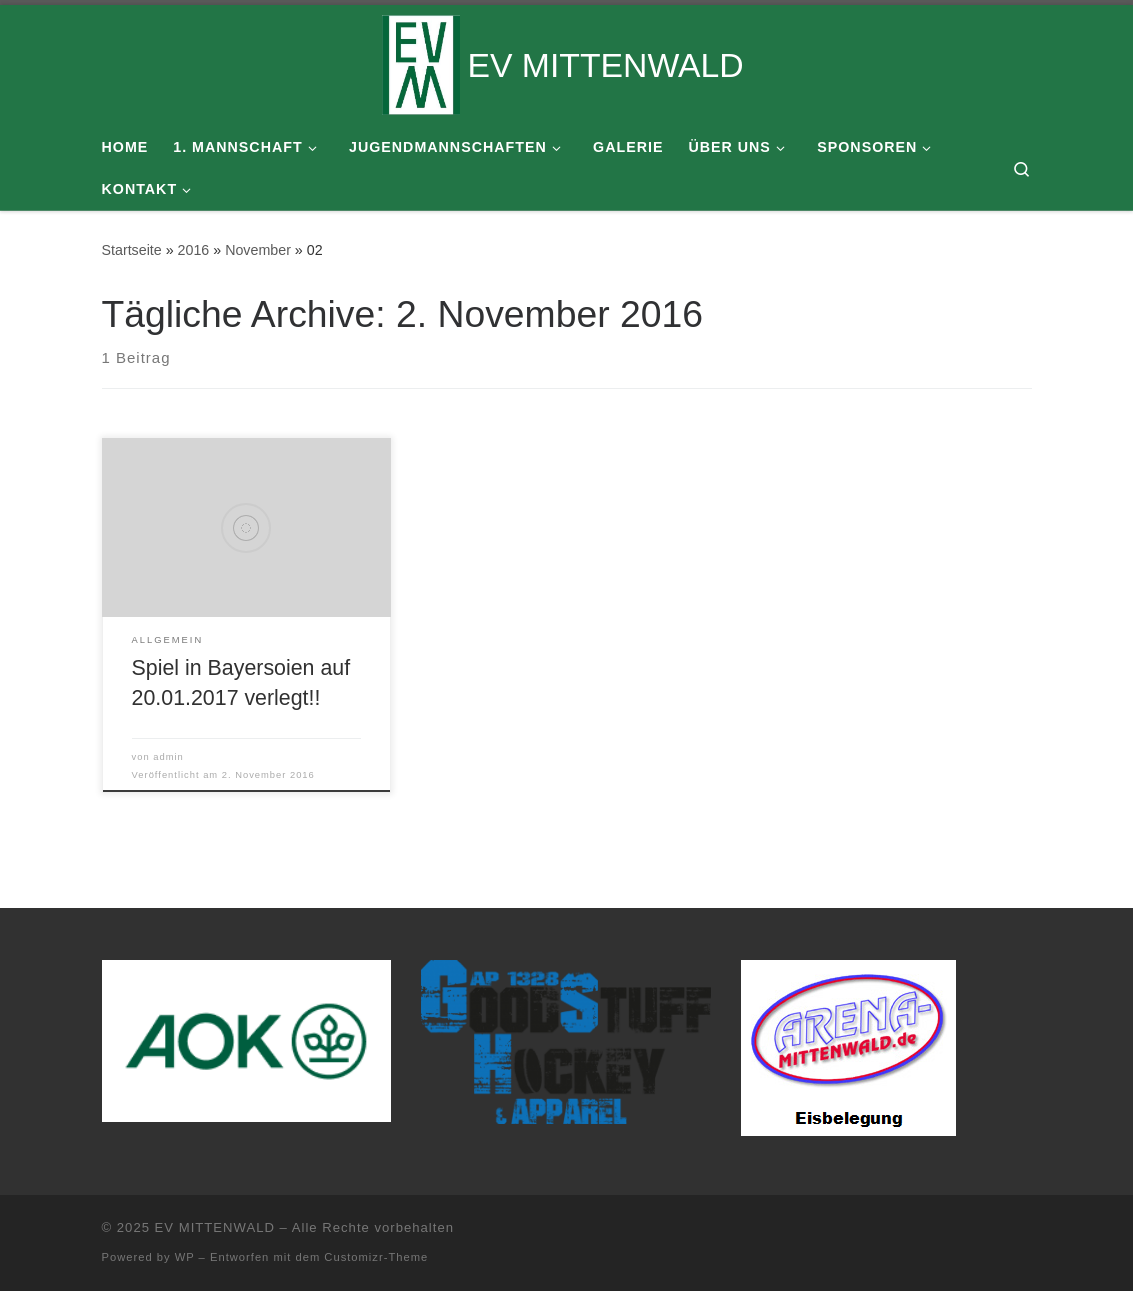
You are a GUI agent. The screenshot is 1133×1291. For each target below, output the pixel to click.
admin (168, 757)
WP (185, 1257)
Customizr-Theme (376, 1257)
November (258, 250)
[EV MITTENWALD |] (421, 62)
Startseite (132, 250)
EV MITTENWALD (215, 1227)
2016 (194, 250)
